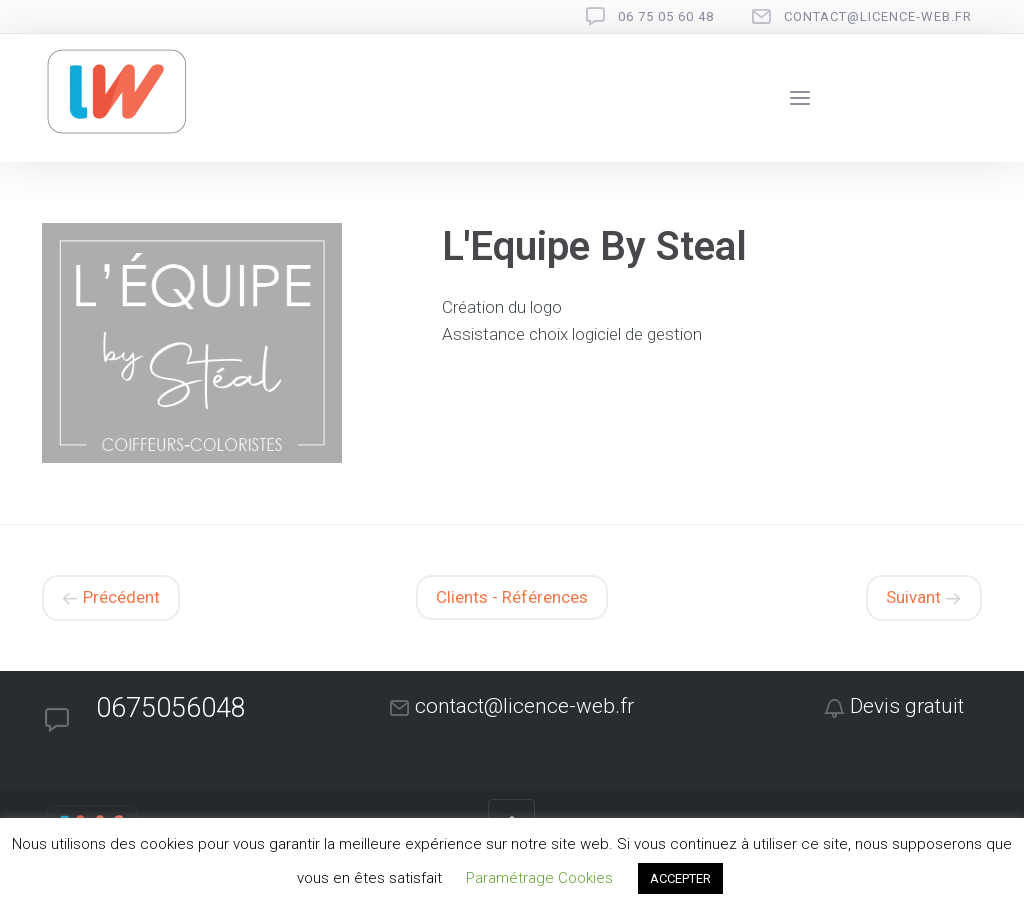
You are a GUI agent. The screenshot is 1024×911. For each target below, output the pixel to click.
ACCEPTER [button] (680, 878)
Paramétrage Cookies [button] (539, 878)
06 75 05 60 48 (666, 16)
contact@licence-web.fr (878, 16)
